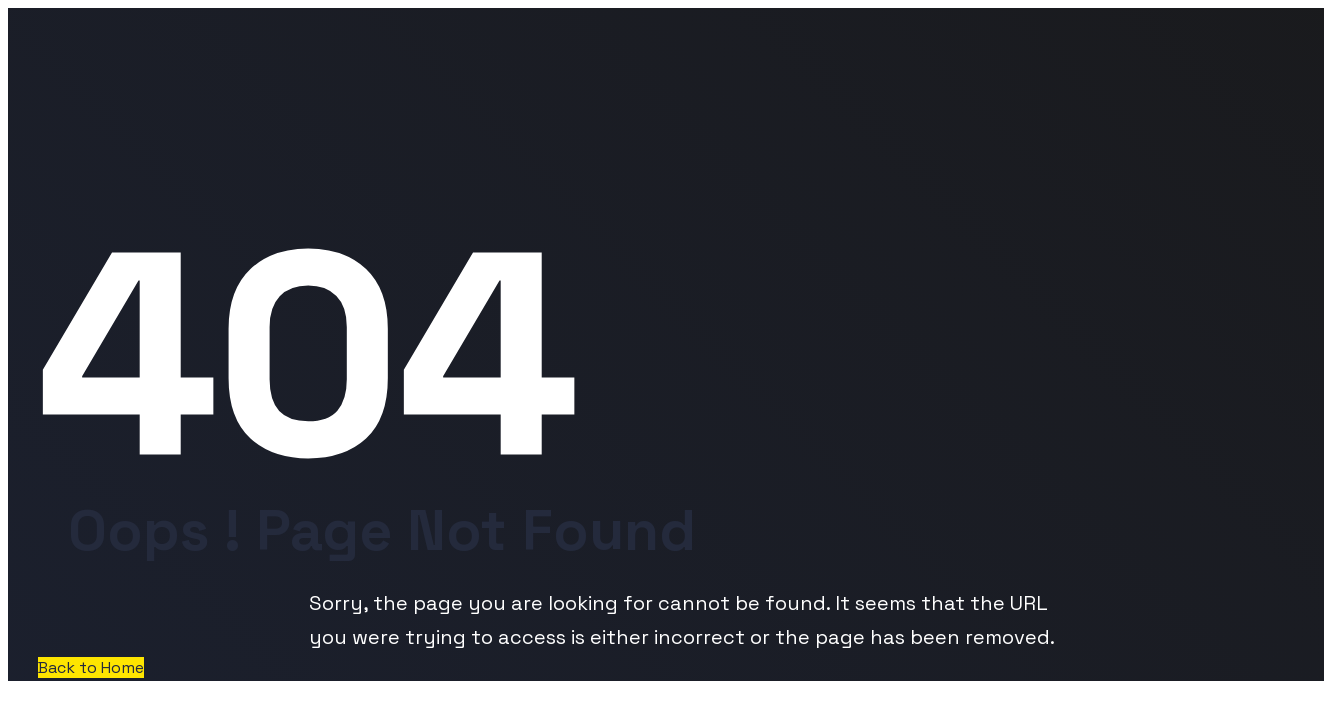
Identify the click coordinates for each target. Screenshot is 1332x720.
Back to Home (91, 667)
